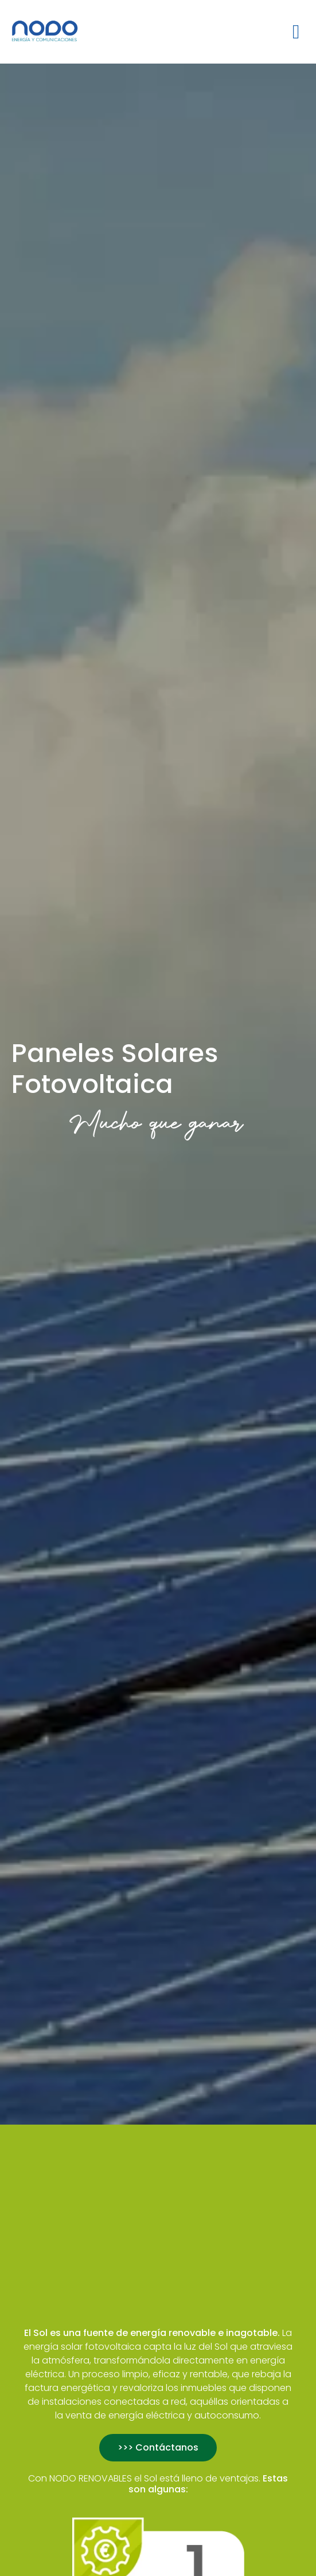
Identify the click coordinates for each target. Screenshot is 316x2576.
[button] (296, 31)
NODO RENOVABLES (90, 2478)
